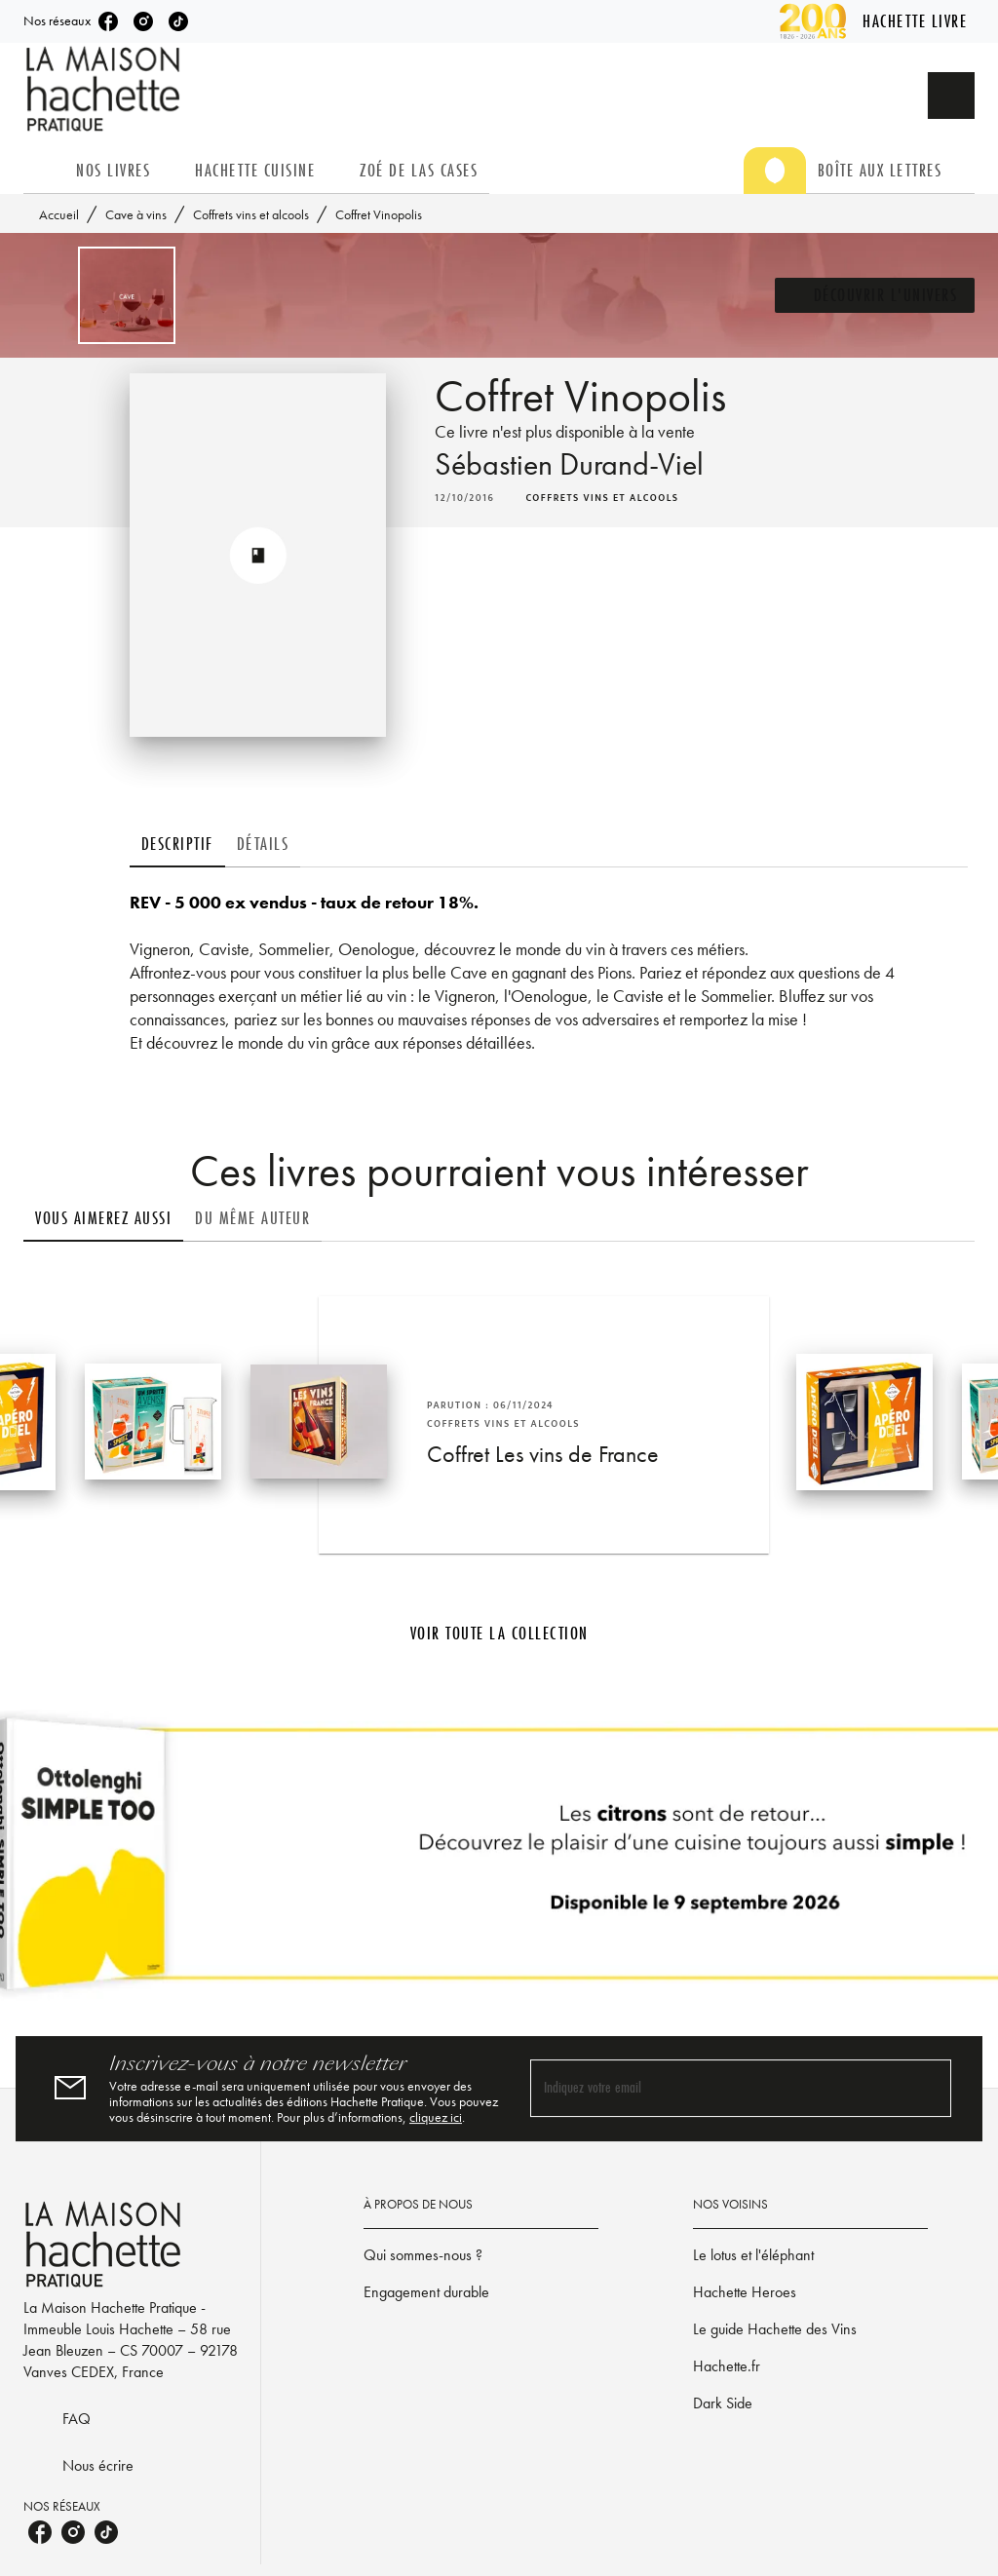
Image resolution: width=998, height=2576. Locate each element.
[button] (875, 295)
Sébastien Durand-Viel (569, 464)
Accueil (59, 214)
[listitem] (108, 21)
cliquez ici (435, 2117)
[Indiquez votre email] (716, 2088)
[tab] (43, 170)
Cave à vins (136, 214)
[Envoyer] (927, 2088)
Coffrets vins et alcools (251, 214)
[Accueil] (105, 89)
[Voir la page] (499, 1861)
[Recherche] (951, 95)
